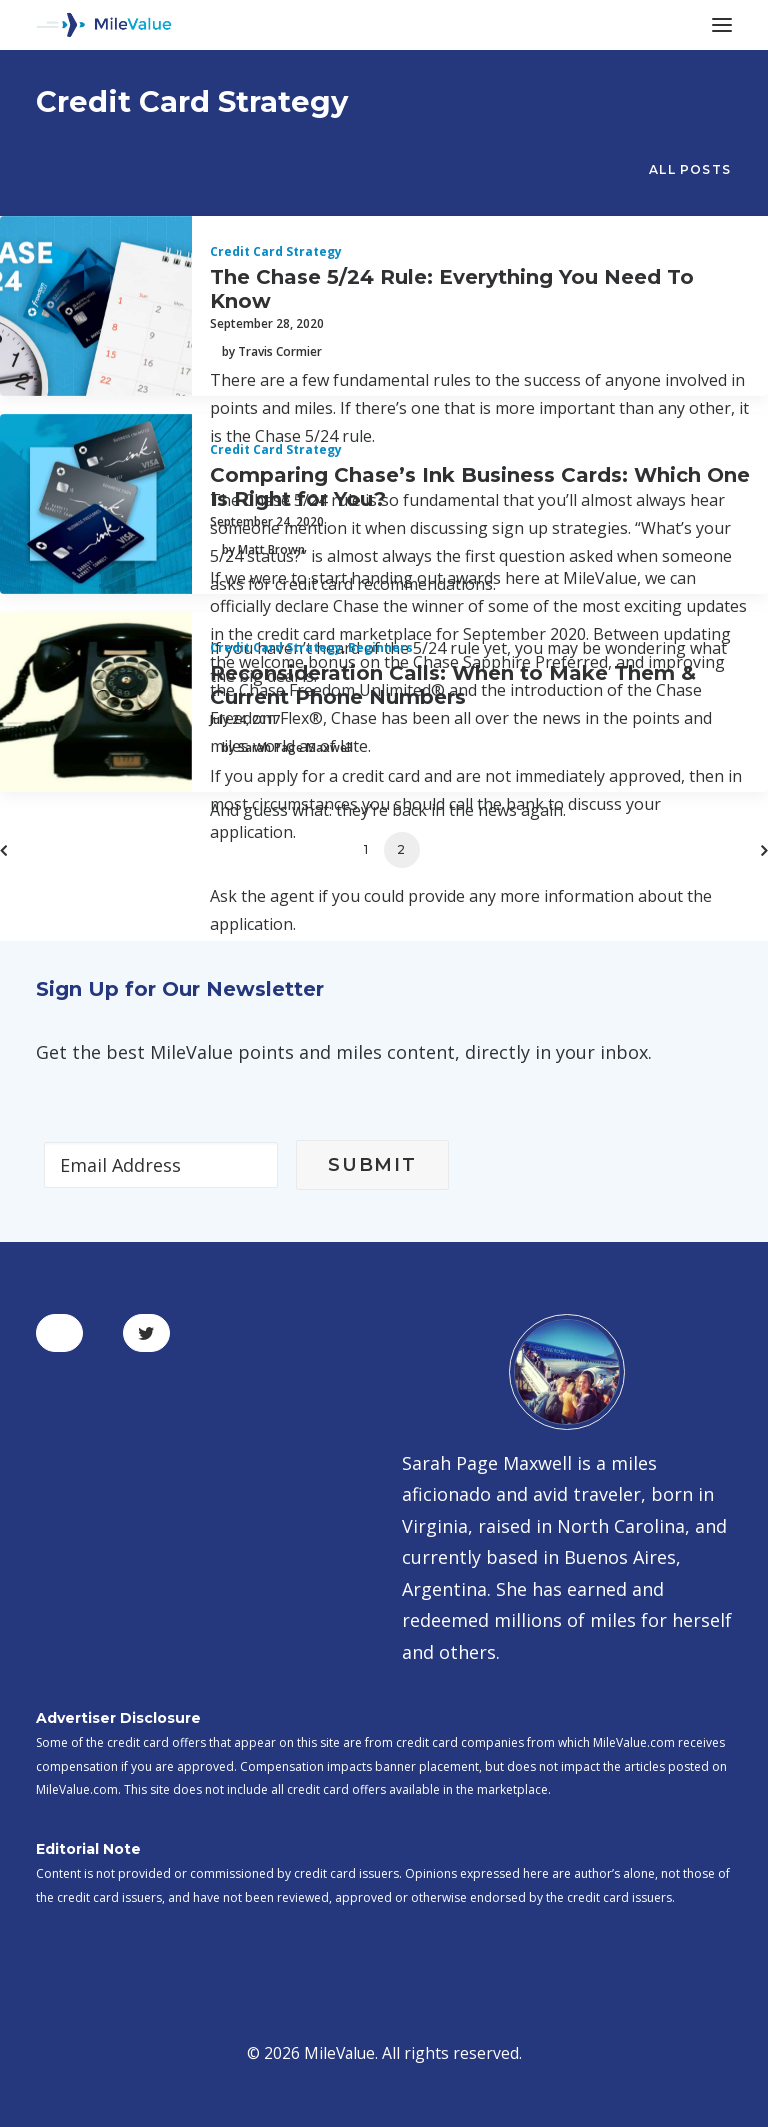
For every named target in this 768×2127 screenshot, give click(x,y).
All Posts (690, 169)
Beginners (380, 647)
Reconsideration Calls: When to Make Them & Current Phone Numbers (453, 685)
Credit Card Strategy (276, 251)
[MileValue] (104, 25)
